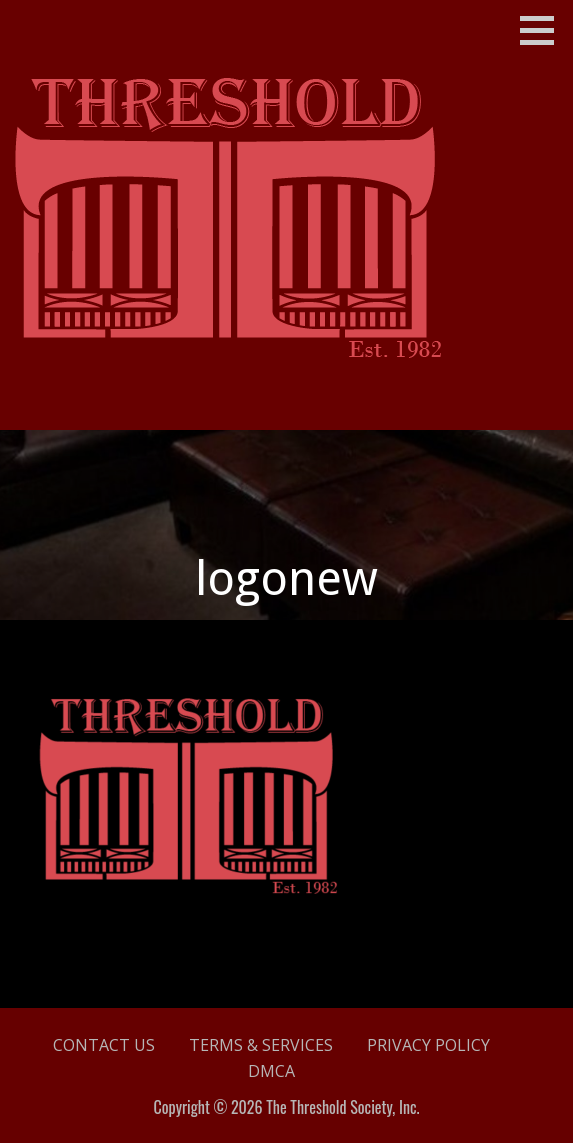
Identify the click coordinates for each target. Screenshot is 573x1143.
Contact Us (104, 1045)
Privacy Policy (428, 1045)
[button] (544, 30)
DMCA (271, 1071)
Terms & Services (261, 1045)
